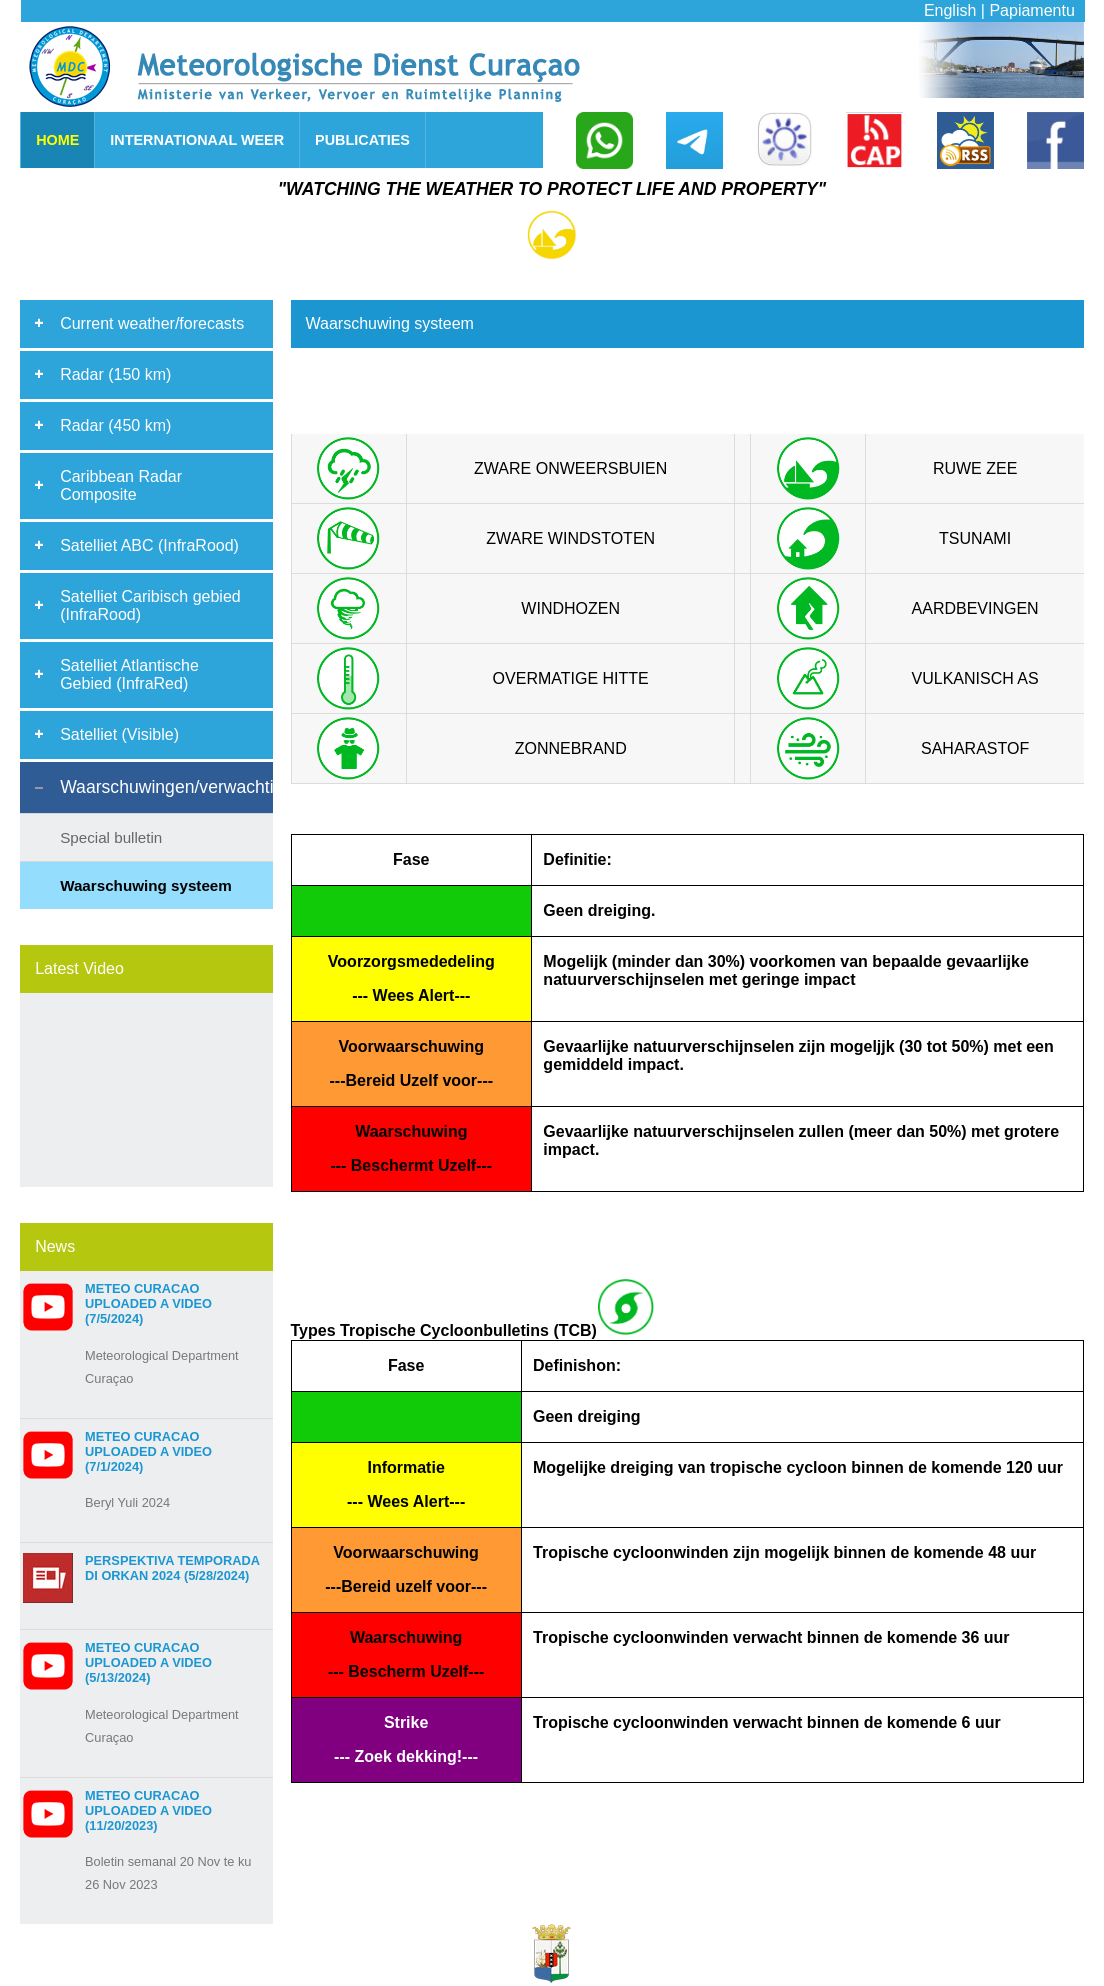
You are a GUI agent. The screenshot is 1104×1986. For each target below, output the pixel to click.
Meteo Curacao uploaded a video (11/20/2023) (148, 1810)
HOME (57, 140)
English (950, 10)
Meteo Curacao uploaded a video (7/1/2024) (148, 1451)
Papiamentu (1031, 10)
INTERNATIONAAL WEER (197, 140)
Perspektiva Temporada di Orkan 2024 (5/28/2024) (172, 1568)
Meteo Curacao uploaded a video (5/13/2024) (148, 1662)
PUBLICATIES (362, 140)
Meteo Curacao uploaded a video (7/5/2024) (148, 1303)
